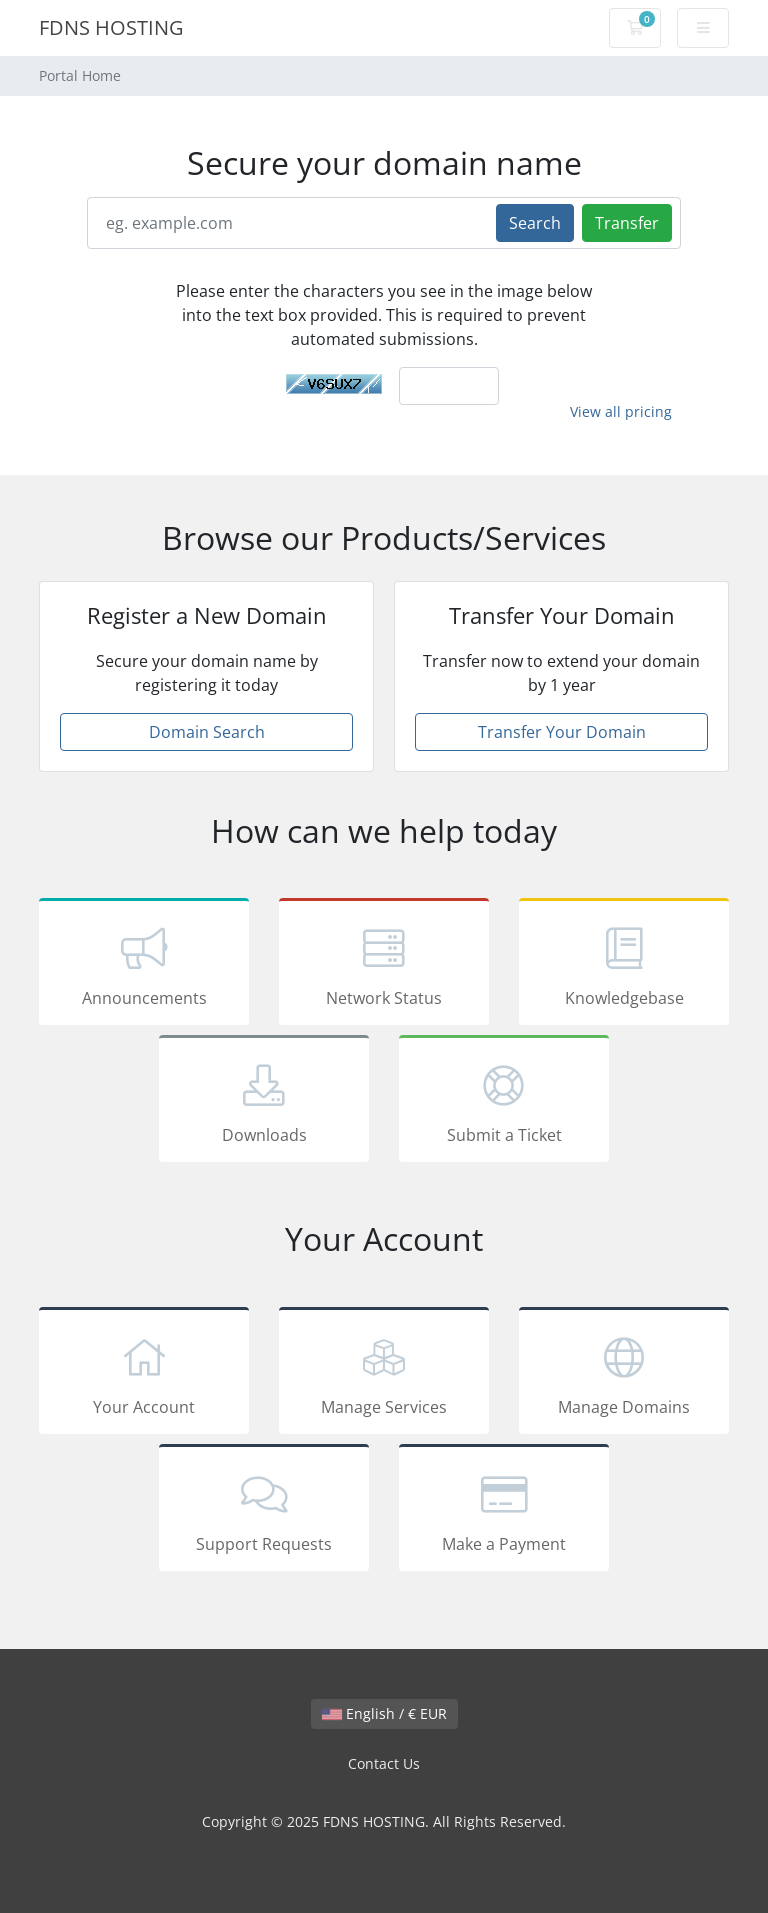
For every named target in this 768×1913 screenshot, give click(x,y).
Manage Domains (624, 1374)
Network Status (384, 965)
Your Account (144, 1374)
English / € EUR (384, 1713)
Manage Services (384, 1374)
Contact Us (384, 1763)
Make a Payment (504, 1511)
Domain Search (207, 732)
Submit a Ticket (504, 1102)
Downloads (264, 1102)
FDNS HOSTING (111, 27)
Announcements (144, 965)
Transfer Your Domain (562, 732)
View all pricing (621, 411)
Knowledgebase (624, 965)
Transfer (627, 223)
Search (535, 223)
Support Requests (264, 1511)
